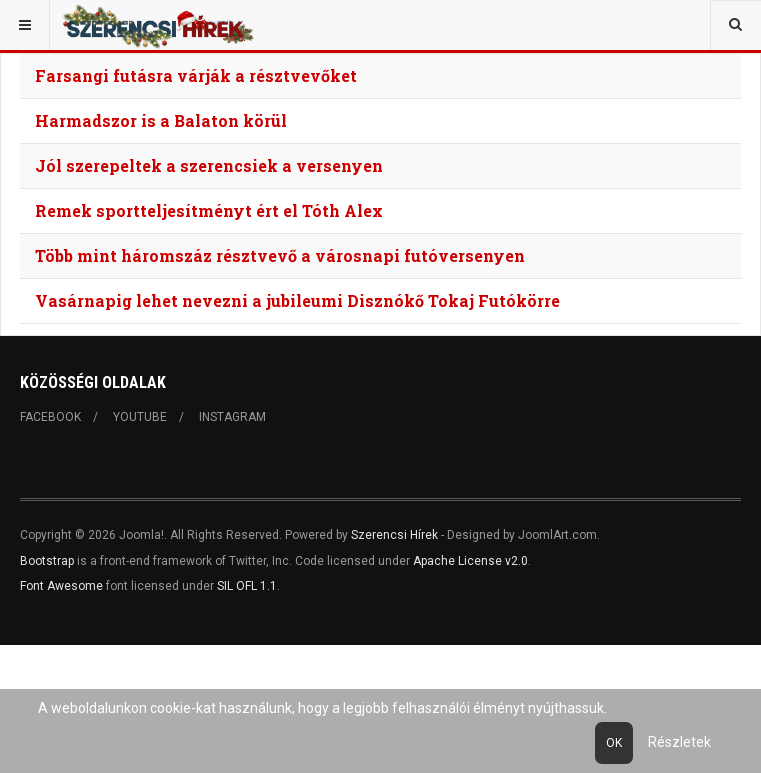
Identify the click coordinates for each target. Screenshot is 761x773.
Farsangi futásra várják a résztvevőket (196, 75)
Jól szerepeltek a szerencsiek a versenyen (209, 165)
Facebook (50, 417)
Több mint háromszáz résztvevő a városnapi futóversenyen (280, 255)
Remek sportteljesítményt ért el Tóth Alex (209, 210)
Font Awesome (61, 586)
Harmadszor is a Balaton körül (161, 120)
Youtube (140, 417)
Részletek (679, 742)
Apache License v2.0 (470, 561)
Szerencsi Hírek (394, 535)
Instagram (232, 417)
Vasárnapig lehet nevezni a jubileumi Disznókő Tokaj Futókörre (297, 300)
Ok (614, 743)
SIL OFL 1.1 (247, 586)
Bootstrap (47, 561)
